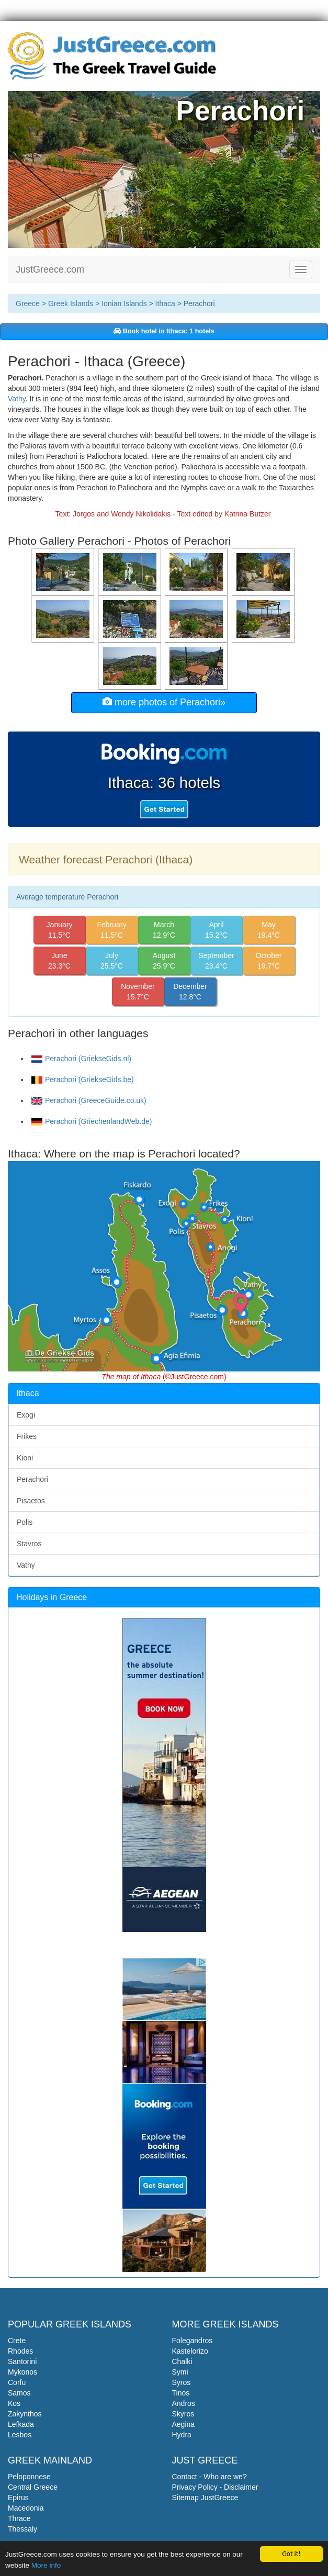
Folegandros (192, 2340)
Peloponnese (29, 2476)
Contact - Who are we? (209, 2476)
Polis (24, 1522)
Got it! (291, 2553)
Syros (181, 2382)
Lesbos (19, 2435)
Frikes (27, 1436)
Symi (180, 2372)
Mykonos (22, 2372)
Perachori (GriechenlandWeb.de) (91, 1121)
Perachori (32, 1479)
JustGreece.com (50, 269)
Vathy (17, 399)
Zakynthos (25, 2414)
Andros (183, 2403)
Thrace (19, 2518)
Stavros (29, 1543)
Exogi (26, 1415)
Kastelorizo (190, 2351)
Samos (19, 2393)
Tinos (181, 2393)
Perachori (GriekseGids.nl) (81, 1058)
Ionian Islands (123, 303)
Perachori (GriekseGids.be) (82, 1079)
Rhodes (20, 2351)
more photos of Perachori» (164, 701)
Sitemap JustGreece (205, 2497)
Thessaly (22, 2529)
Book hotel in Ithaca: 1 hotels (164, 331)
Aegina (183, 2424)
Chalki (182, 2361)
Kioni (25, 1458)
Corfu (17, 2382)
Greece (28, 303)
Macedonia (26, 2508)
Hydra (181, 2435)
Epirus (18, 2497)
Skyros (183, 2414)
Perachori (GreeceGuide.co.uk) (88, 1100)
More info (46, 2565)
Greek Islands (70, 303)
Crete (17, 2340)
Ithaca (165, 303)
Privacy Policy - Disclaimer (215, 2487)
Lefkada (21, 2424)
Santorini (22, 2361)
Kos (14, 2403)
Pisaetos (31, 1501)
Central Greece (33, 2487)
